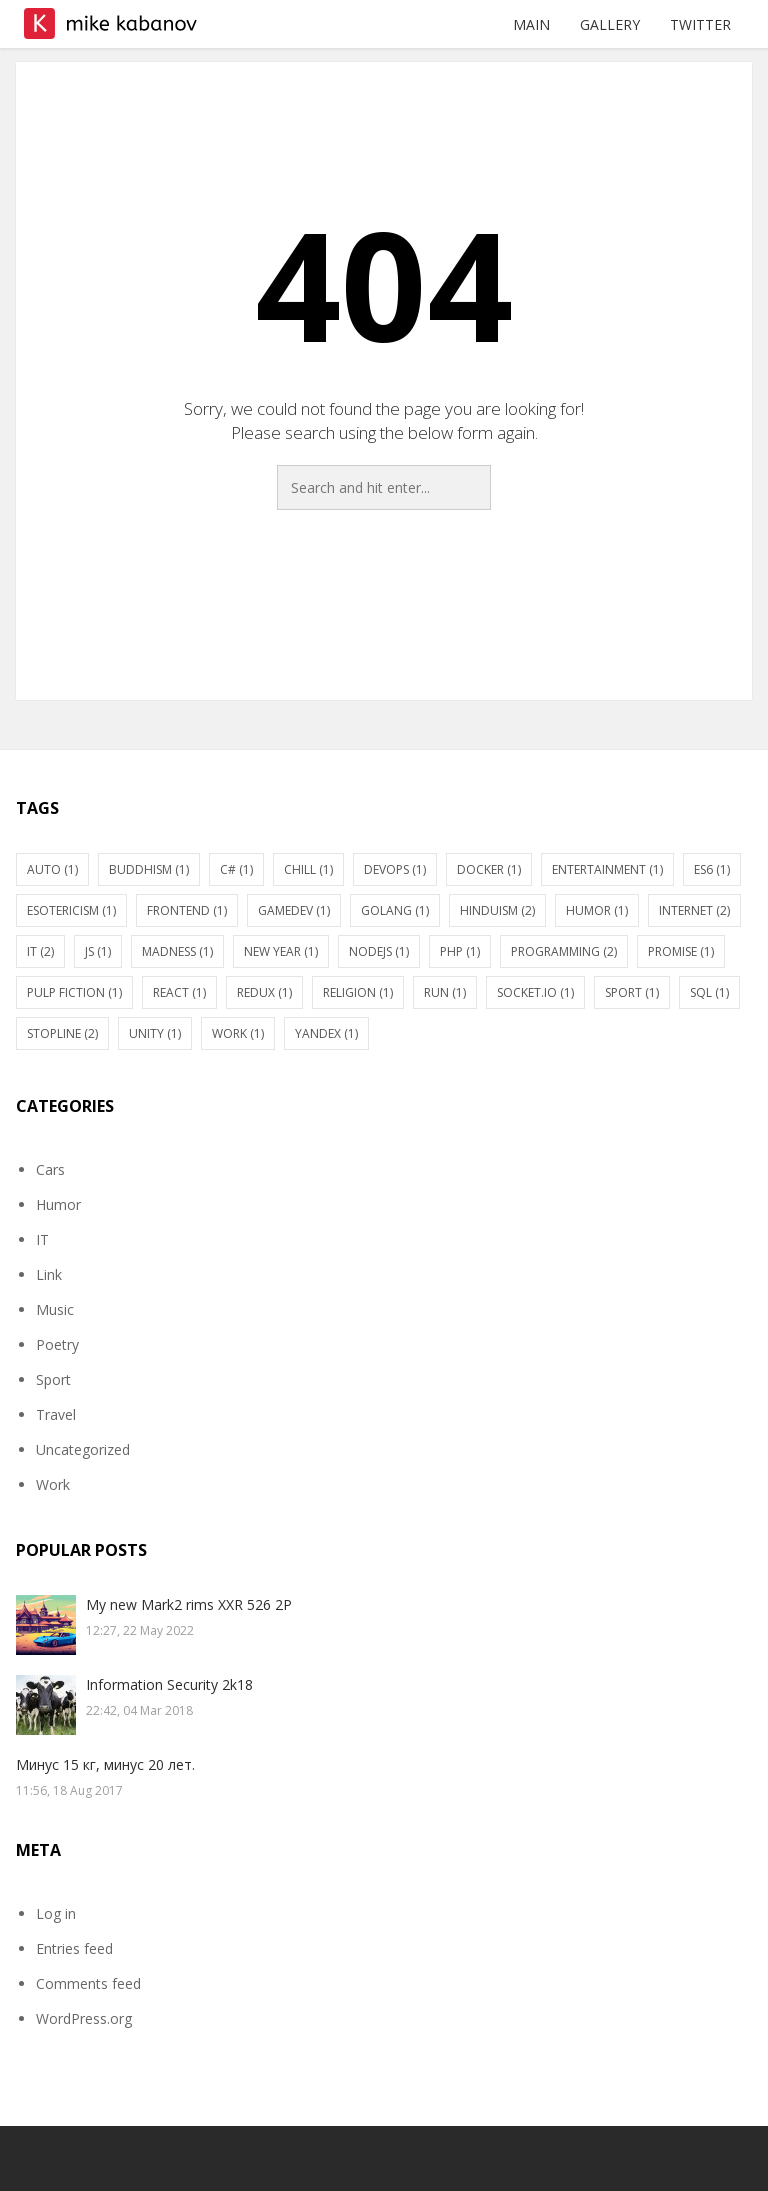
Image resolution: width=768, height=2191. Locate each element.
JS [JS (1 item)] (98, 951)
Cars (50, 1169)
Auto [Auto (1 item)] (52, 869)
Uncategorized (83, 1449)
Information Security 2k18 (169, 1684)
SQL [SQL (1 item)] (709, 992)
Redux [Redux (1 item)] (264, 992)
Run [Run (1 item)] (445, 992)
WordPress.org (84, 2018)
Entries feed (74, 1948)
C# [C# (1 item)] (236, 869)
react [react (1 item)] (179, 992)
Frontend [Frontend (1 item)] (187, 910)
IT (42, 1239)
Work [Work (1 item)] (238, 1033)
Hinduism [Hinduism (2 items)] (497, 910)
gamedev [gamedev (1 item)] (294, 910)
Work (53, 1484)
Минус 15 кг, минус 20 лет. (105, 1764)
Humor (58, 1204)
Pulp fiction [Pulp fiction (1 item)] (74, 992)
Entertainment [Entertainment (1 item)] (607, 869)
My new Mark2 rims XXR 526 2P (189, 1604)
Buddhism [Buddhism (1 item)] (149, 869)
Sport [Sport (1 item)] (632, 992)
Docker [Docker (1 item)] (489, 869)
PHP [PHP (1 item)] (460, 951)
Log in (56, 1913)
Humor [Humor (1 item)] (597, 910)
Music (55, 1309)
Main (531, 24)
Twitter (700, 24)
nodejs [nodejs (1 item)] (379, 951)
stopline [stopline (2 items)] (62, 1033)
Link (49, 1274)
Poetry (57, 1344)
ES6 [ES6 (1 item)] (712, 869)
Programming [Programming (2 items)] (564, 951)
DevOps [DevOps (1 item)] (395, 869)
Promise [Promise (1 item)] (681, 951)
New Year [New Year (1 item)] (281, 951)
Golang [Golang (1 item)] (395, 910)
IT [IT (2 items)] (40, 951)
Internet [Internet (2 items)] (694, 910)
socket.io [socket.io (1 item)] (535, 992)
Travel (56, 1414)
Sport (53, 1379)
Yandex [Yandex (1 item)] (326, 1033)
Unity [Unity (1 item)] (155, 1033)
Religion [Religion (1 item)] (358, 992)
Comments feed (88, 1983)
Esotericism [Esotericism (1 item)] (71, 910)
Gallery (610, 24)
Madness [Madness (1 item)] (177, 951)
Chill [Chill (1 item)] (308, 869)
